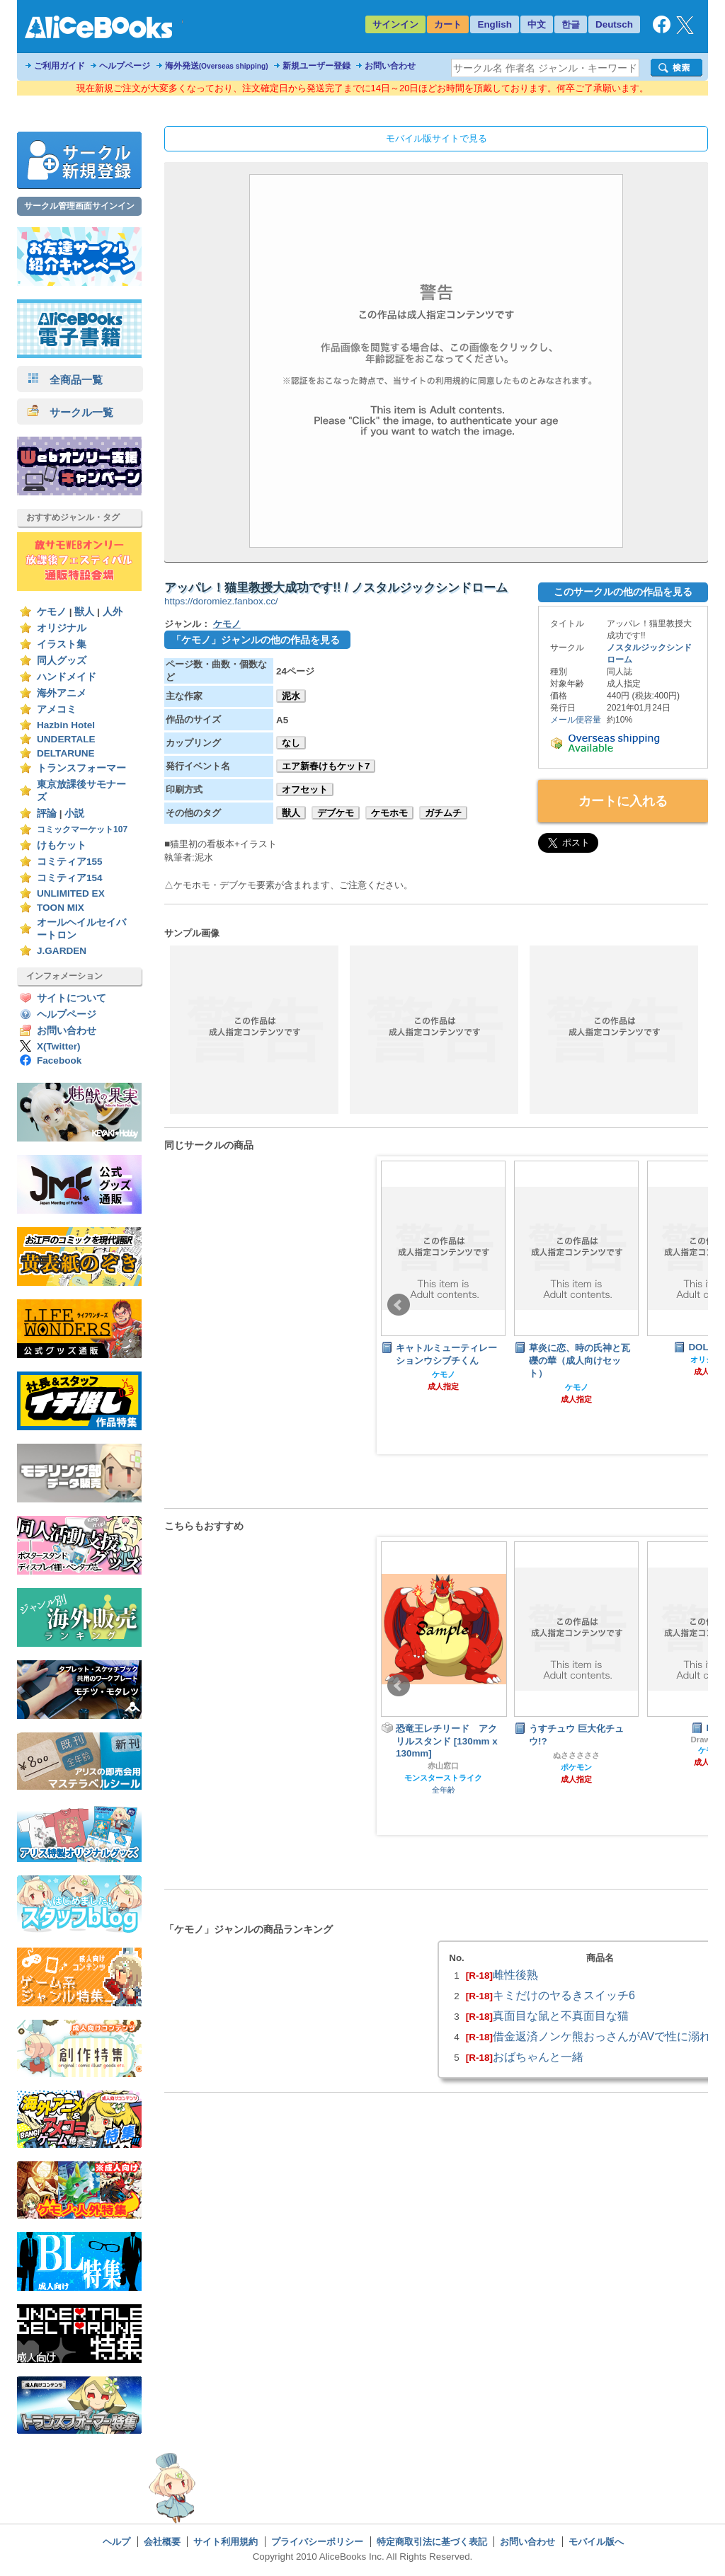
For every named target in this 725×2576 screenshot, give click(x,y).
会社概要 (162, 2541)
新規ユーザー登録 (316, 66)
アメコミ (56, 709)
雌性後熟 (515, 1974)
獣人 (84, 611)
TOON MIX (60, 907)
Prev (398, 1305)
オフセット (305, 789)
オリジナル (61, 628)
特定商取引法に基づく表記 (432, 2541)
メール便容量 (575, 720)
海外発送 (216, 66)
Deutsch (614, 24)
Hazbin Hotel (66, 725)
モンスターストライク (443, 1777)
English (494, 24)
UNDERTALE (66, 739)
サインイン (395, 24)
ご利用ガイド (59, 66)
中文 (536, 24)
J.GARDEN (61, 950)
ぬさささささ (576, 1755)
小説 (74, 813)
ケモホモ (389, 812)
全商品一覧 (65, 380)
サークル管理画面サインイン (79, 206)
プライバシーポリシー (317, 2541)
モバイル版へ (596, 2541)
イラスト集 (61, 644)
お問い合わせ (390, 66)
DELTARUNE (66, 753)
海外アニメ (61, 693)
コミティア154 (70, 878)
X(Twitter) (59, 1046)
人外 (112, 611)
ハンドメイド (66, 677)
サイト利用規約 (225, 2541)
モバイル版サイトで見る (436, 138)
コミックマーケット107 (82, 829)
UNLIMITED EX (71, 893)
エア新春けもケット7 (326, 766)
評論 (47, 813)
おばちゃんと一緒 (538, 2056)
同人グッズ (61, 660)
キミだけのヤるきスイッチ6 (564, 1995)
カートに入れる (623, 801)
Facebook (59, 1060)
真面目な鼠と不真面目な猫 (561, 2015)
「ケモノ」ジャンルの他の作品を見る (255, 639)
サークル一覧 (70, 412)
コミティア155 (70, 861)
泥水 (291, 696)
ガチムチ (443, 812)
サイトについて (71, 998)
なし (291, 742)
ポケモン (576, 1767)
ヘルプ (116, 2541)
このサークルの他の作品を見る (623, 591)
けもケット (61, 845)
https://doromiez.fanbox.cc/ (221, 601)
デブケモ (335, 812)
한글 (570, 24)
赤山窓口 (443, 1765)
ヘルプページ (124, 66)
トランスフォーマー (81, 768)
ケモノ (52, 611)
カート (448, 24)
